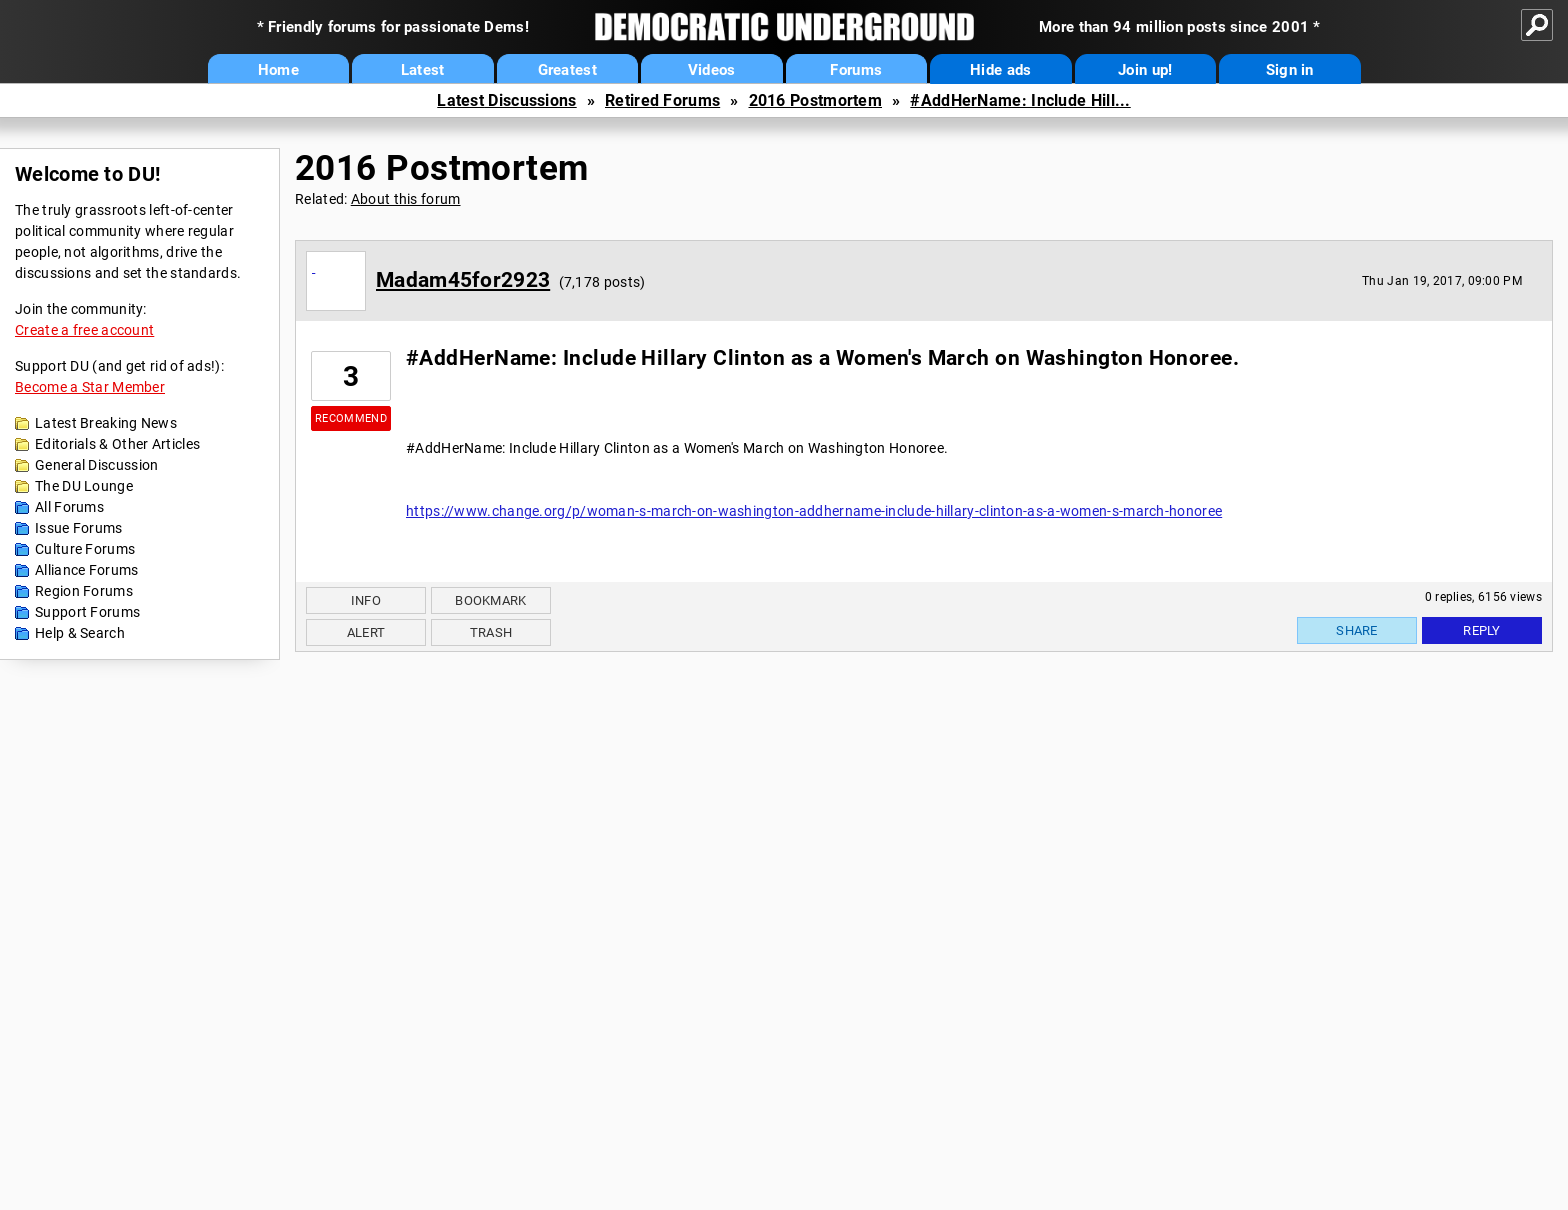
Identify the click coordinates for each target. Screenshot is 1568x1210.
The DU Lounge (84, 486)
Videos (712, 70)
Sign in (1290, 70)
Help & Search (80, 633)
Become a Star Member (90, 387)
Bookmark (490, 600)
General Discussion (96, 465)
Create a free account (84, 330)
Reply (1482, 630)
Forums (856, 70)
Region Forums (84, 591)
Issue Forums (79, 528)
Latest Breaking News (106, 423)
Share (1357, 630)
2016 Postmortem (816, 100)
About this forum (406, 199)
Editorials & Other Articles (117, 444)
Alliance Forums (87, 570)
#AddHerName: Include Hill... (1020, 100)
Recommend (351, 418)
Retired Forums (662, 100)
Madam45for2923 (463, 280)
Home (278, 70)
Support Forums (87, 612)
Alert (366, 632)
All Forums (69, 507)
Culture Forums (85, 549)
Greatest (567, 70)
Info (366, 600)
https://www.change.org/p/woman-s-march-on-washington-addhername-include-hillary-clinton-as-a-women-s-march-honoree (814, 511)
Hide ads (1000, 70)
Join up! (1145, 70)
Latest (423, 70)
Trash (491, 632)
